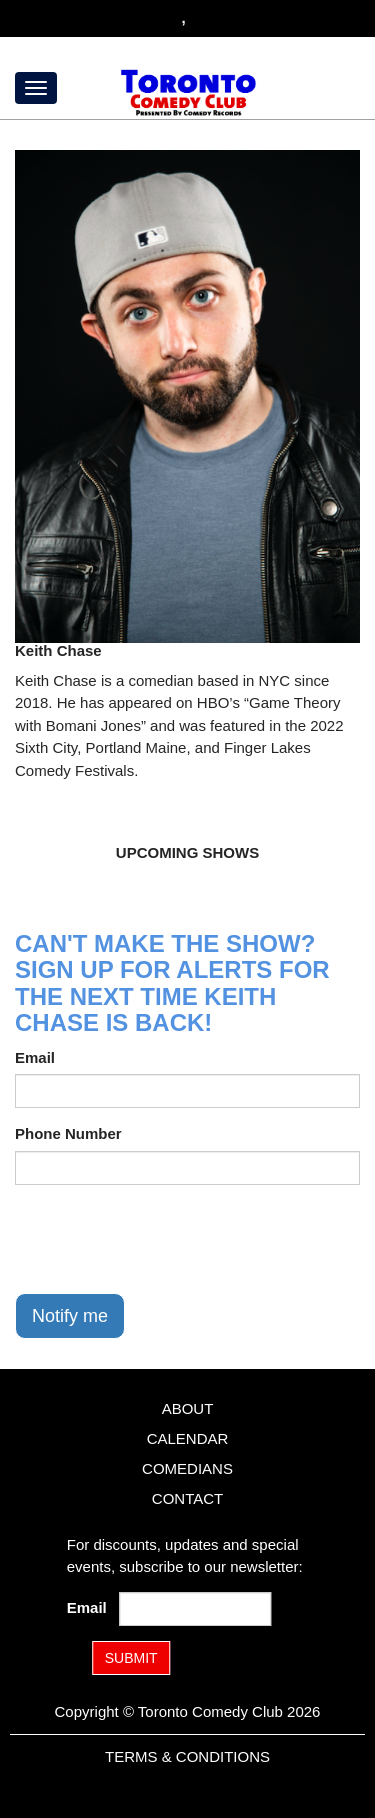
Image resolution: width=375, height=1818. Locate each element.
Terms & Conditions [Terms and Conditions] (187, 1756)
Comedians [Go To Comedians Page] (187, 1468)
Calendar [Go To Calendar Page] (188, 1438)
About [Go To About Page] (188, 1408)
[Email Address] (195, 1609)
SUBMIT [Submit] (131, 1658)
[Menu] (36, 88)
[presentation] (167, 1239)
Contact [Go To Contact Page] (187, 1498)
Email (35, 1057)
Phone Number (68, 1133)
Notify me (70, 1316)
